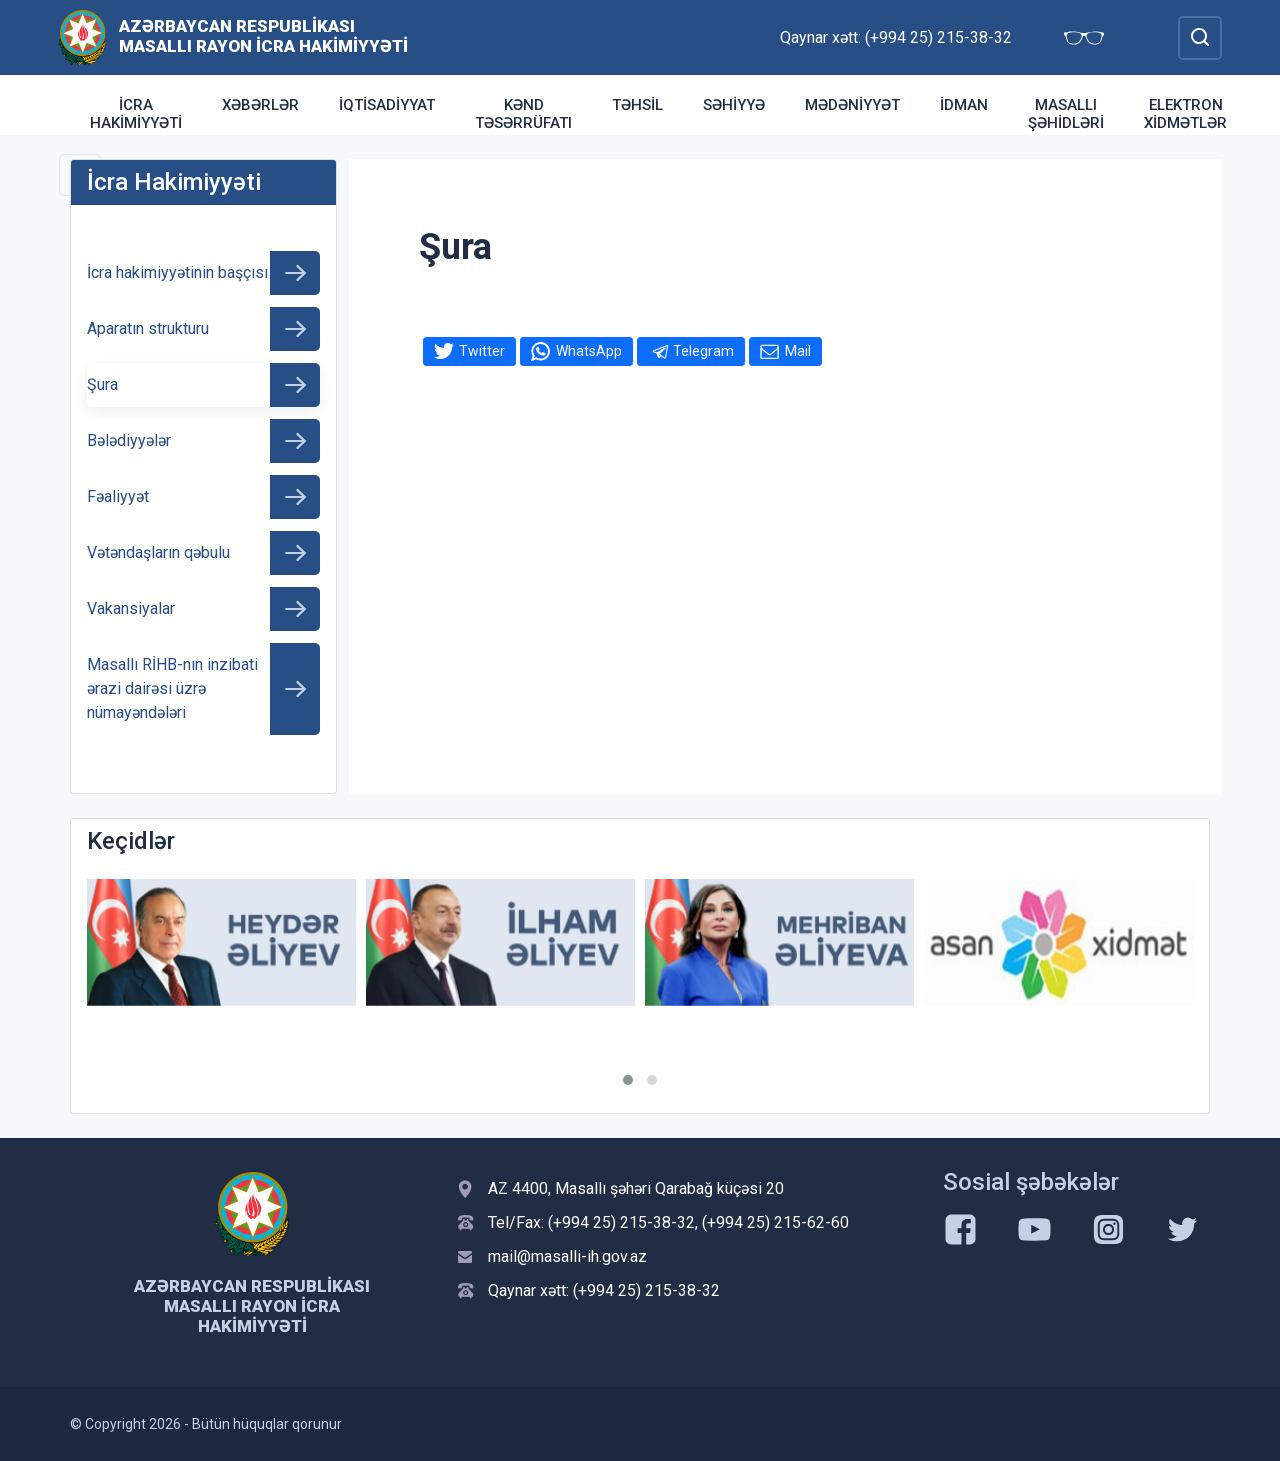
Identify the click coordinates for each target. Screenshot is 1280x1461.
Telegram (703, 351)
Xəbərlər (260, 105)
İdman (964, 105)
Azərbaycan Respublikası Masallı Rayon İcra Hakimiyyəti (263, 36)
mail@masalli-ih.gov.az (567, 1256)
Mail (798, 351)
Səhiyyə (734, 105)
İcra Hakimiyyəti (136, 114)
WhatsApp (589, 351)
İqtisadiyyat (387, 105)
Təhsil (637, 105)
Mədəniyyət (852, 105)
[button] (628, 1080)
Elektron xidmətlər (1185, 114)
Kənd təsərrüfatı (523, 114)
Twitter (482, 351)
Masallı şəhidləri (1066, 114)
